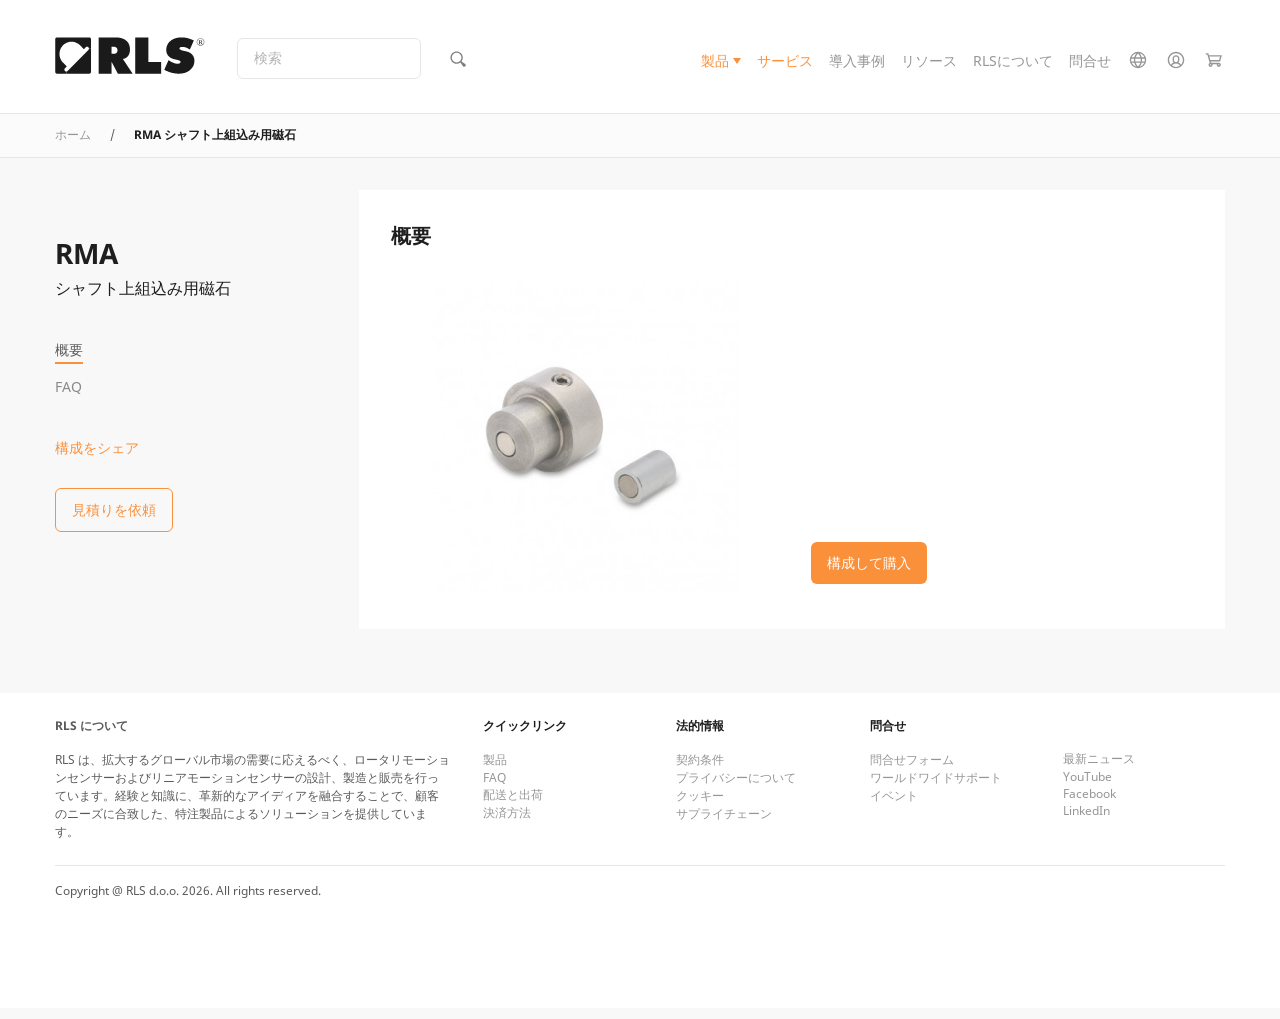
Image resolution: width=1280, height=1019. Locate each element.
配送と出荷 (513, 805)
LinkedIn (1086, 821)
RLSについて (1013, 63)
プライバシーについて (736, 788)
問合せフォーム (912, 770)
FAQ (68, 386)
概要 (69, 349)
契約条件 (700, 770)
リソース (929, 63)
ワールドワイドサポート (936, 788)
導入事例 (857, 63)
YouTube (1087, 787)
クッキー (700, 806)
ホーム (73, 145)
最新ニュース (1099, 769)
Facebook (1089, 804)
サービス (785, 63)
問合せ (1090, 63)
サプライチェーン (724, 824)
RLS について (91, 736)
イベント (894, 806)
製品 (715, 63)
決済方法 (507, 823)
